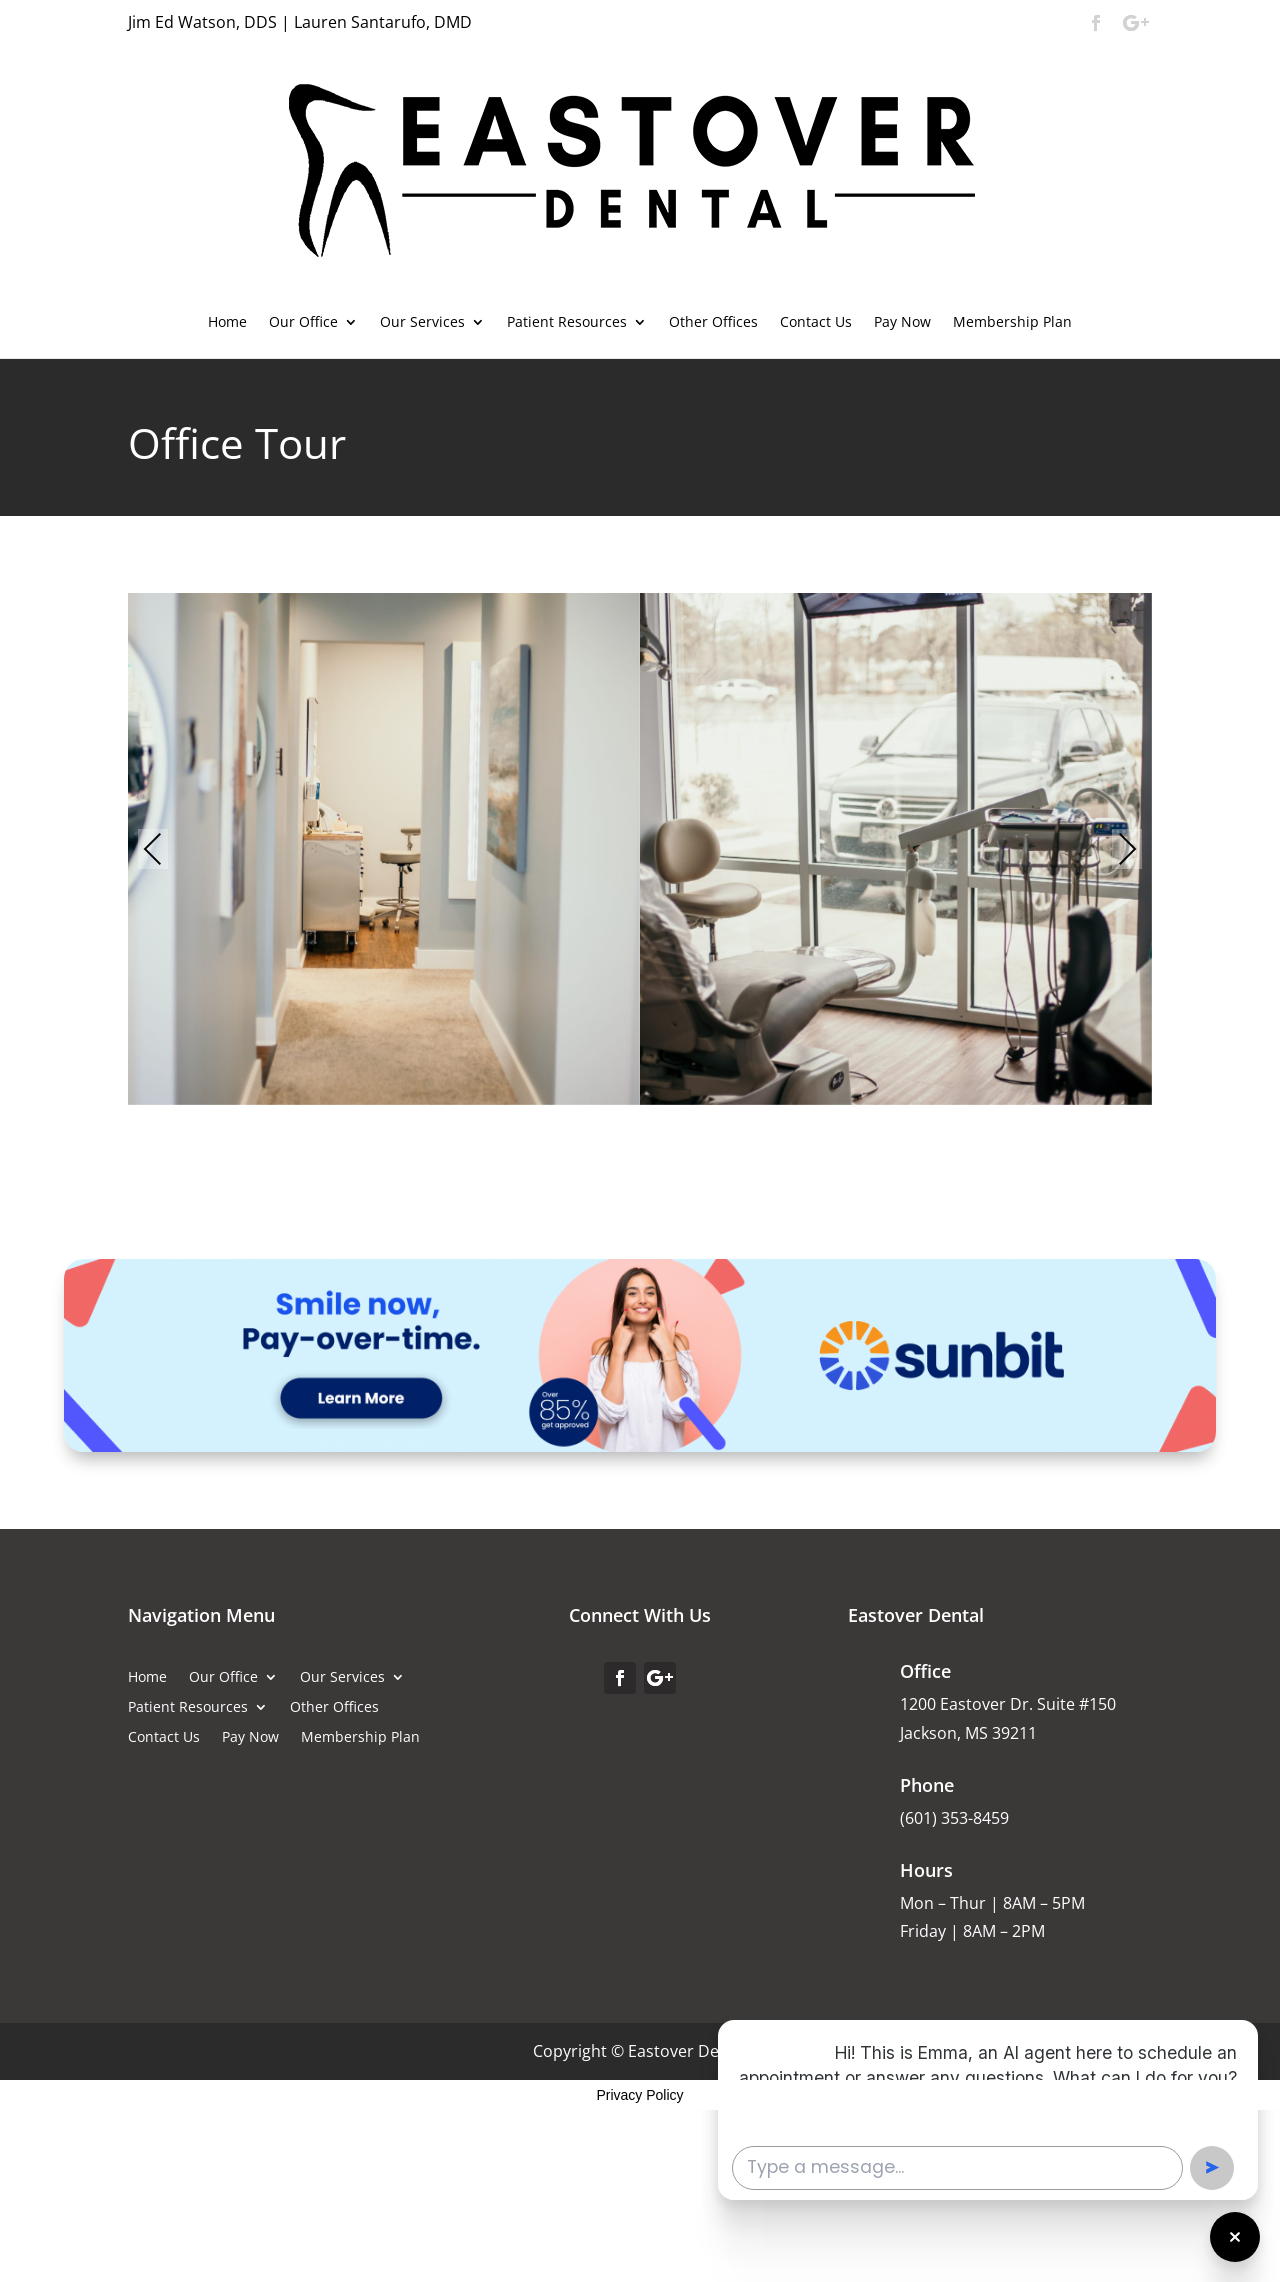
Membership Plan (1012, 323)
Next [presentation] (1127, 851)
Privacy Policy (639, 2095)
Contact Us (816, 323)
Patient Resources (567, 323)
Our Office (303, 323)
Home (227, 323)
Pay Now (902, 323)
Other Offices (713, 323)
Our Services (422, 323)
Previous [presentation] (153, 851)
